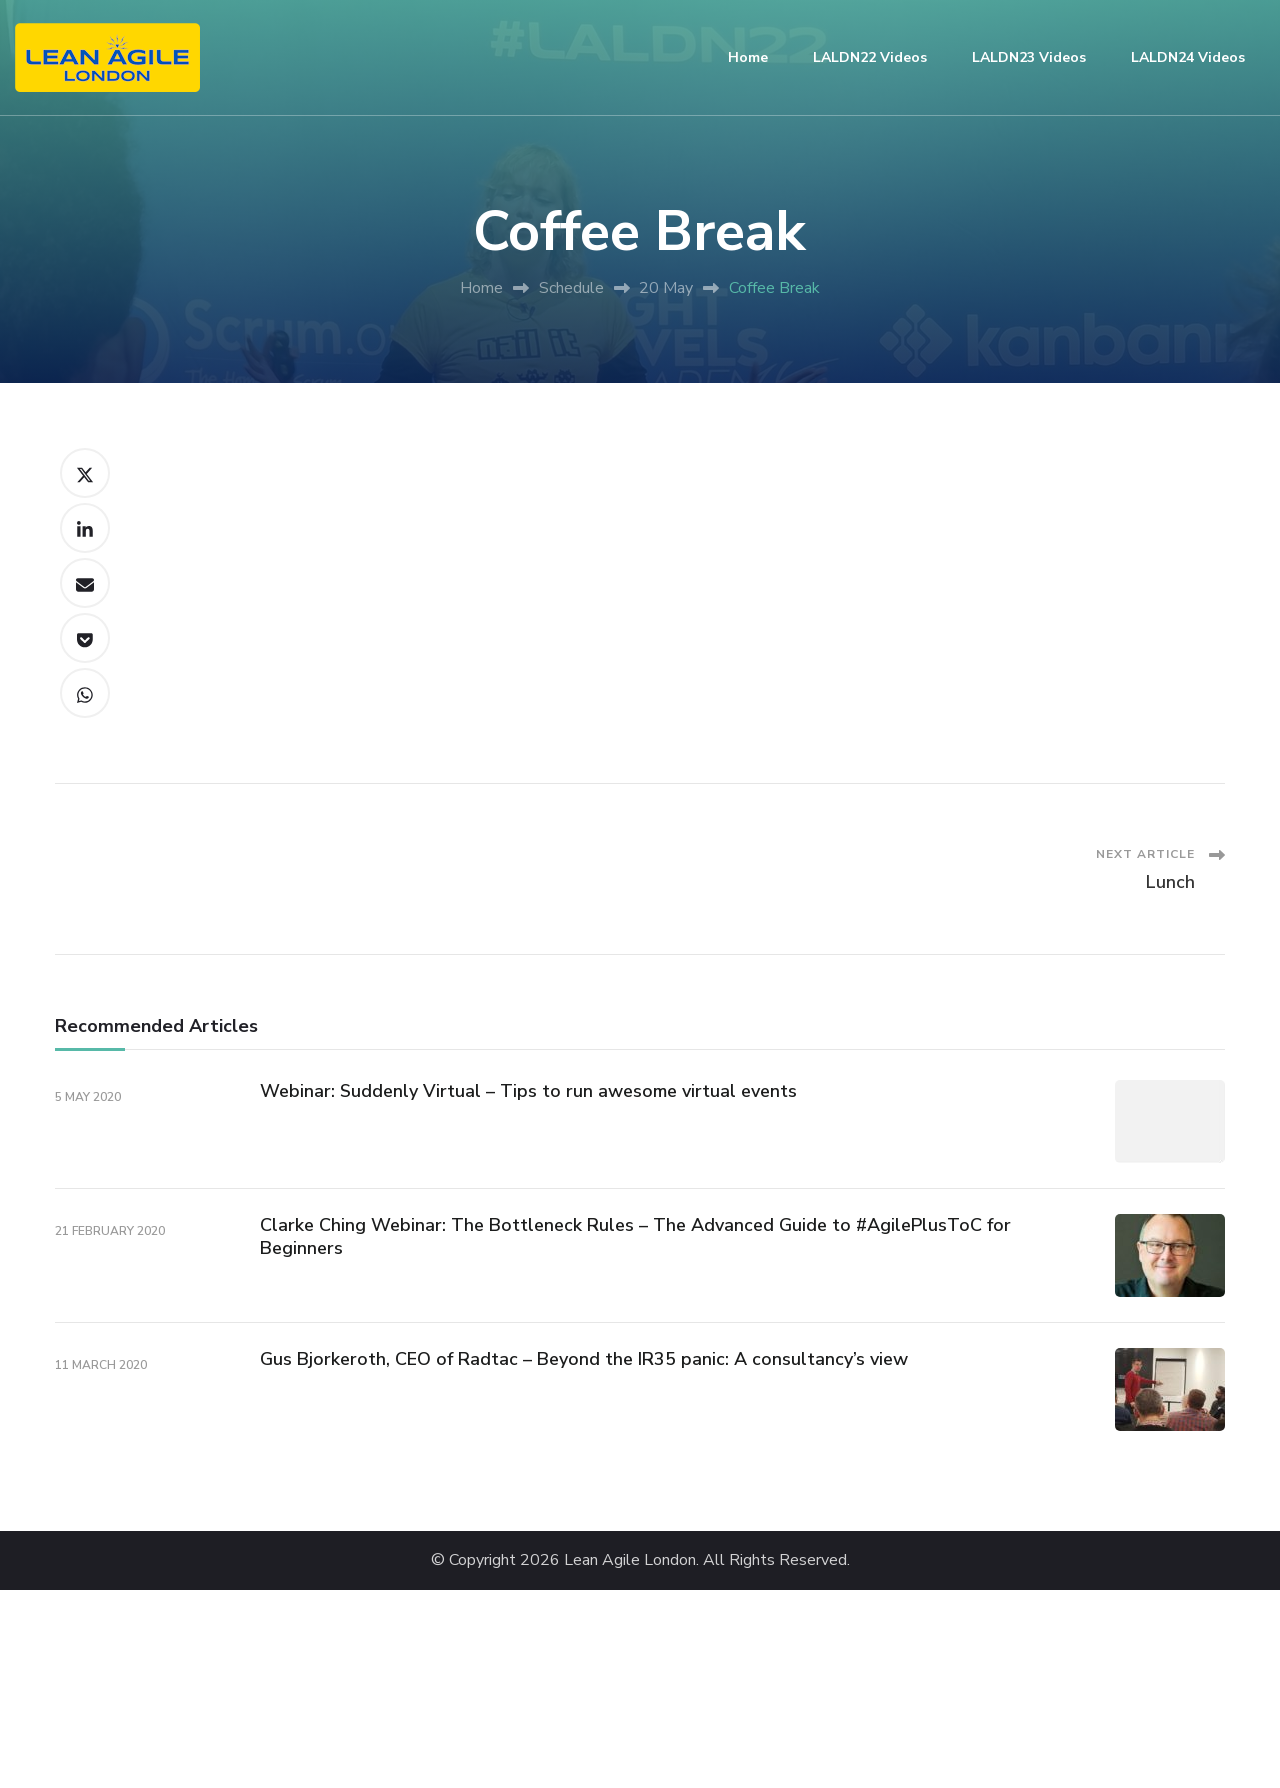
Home (748, 57)
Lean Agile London (630, 1560)
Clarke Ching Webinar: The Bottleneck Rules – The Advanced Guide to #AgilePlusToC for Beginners (635, 1236)
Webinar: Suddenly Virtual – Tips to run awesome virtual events (528, 1091)
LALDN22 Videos (870, 57)
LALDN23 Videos (1029, 57)
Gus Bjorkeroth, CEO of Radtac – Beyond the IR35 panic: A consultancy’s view (584, 1359)
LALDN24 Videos (1188, 57)
